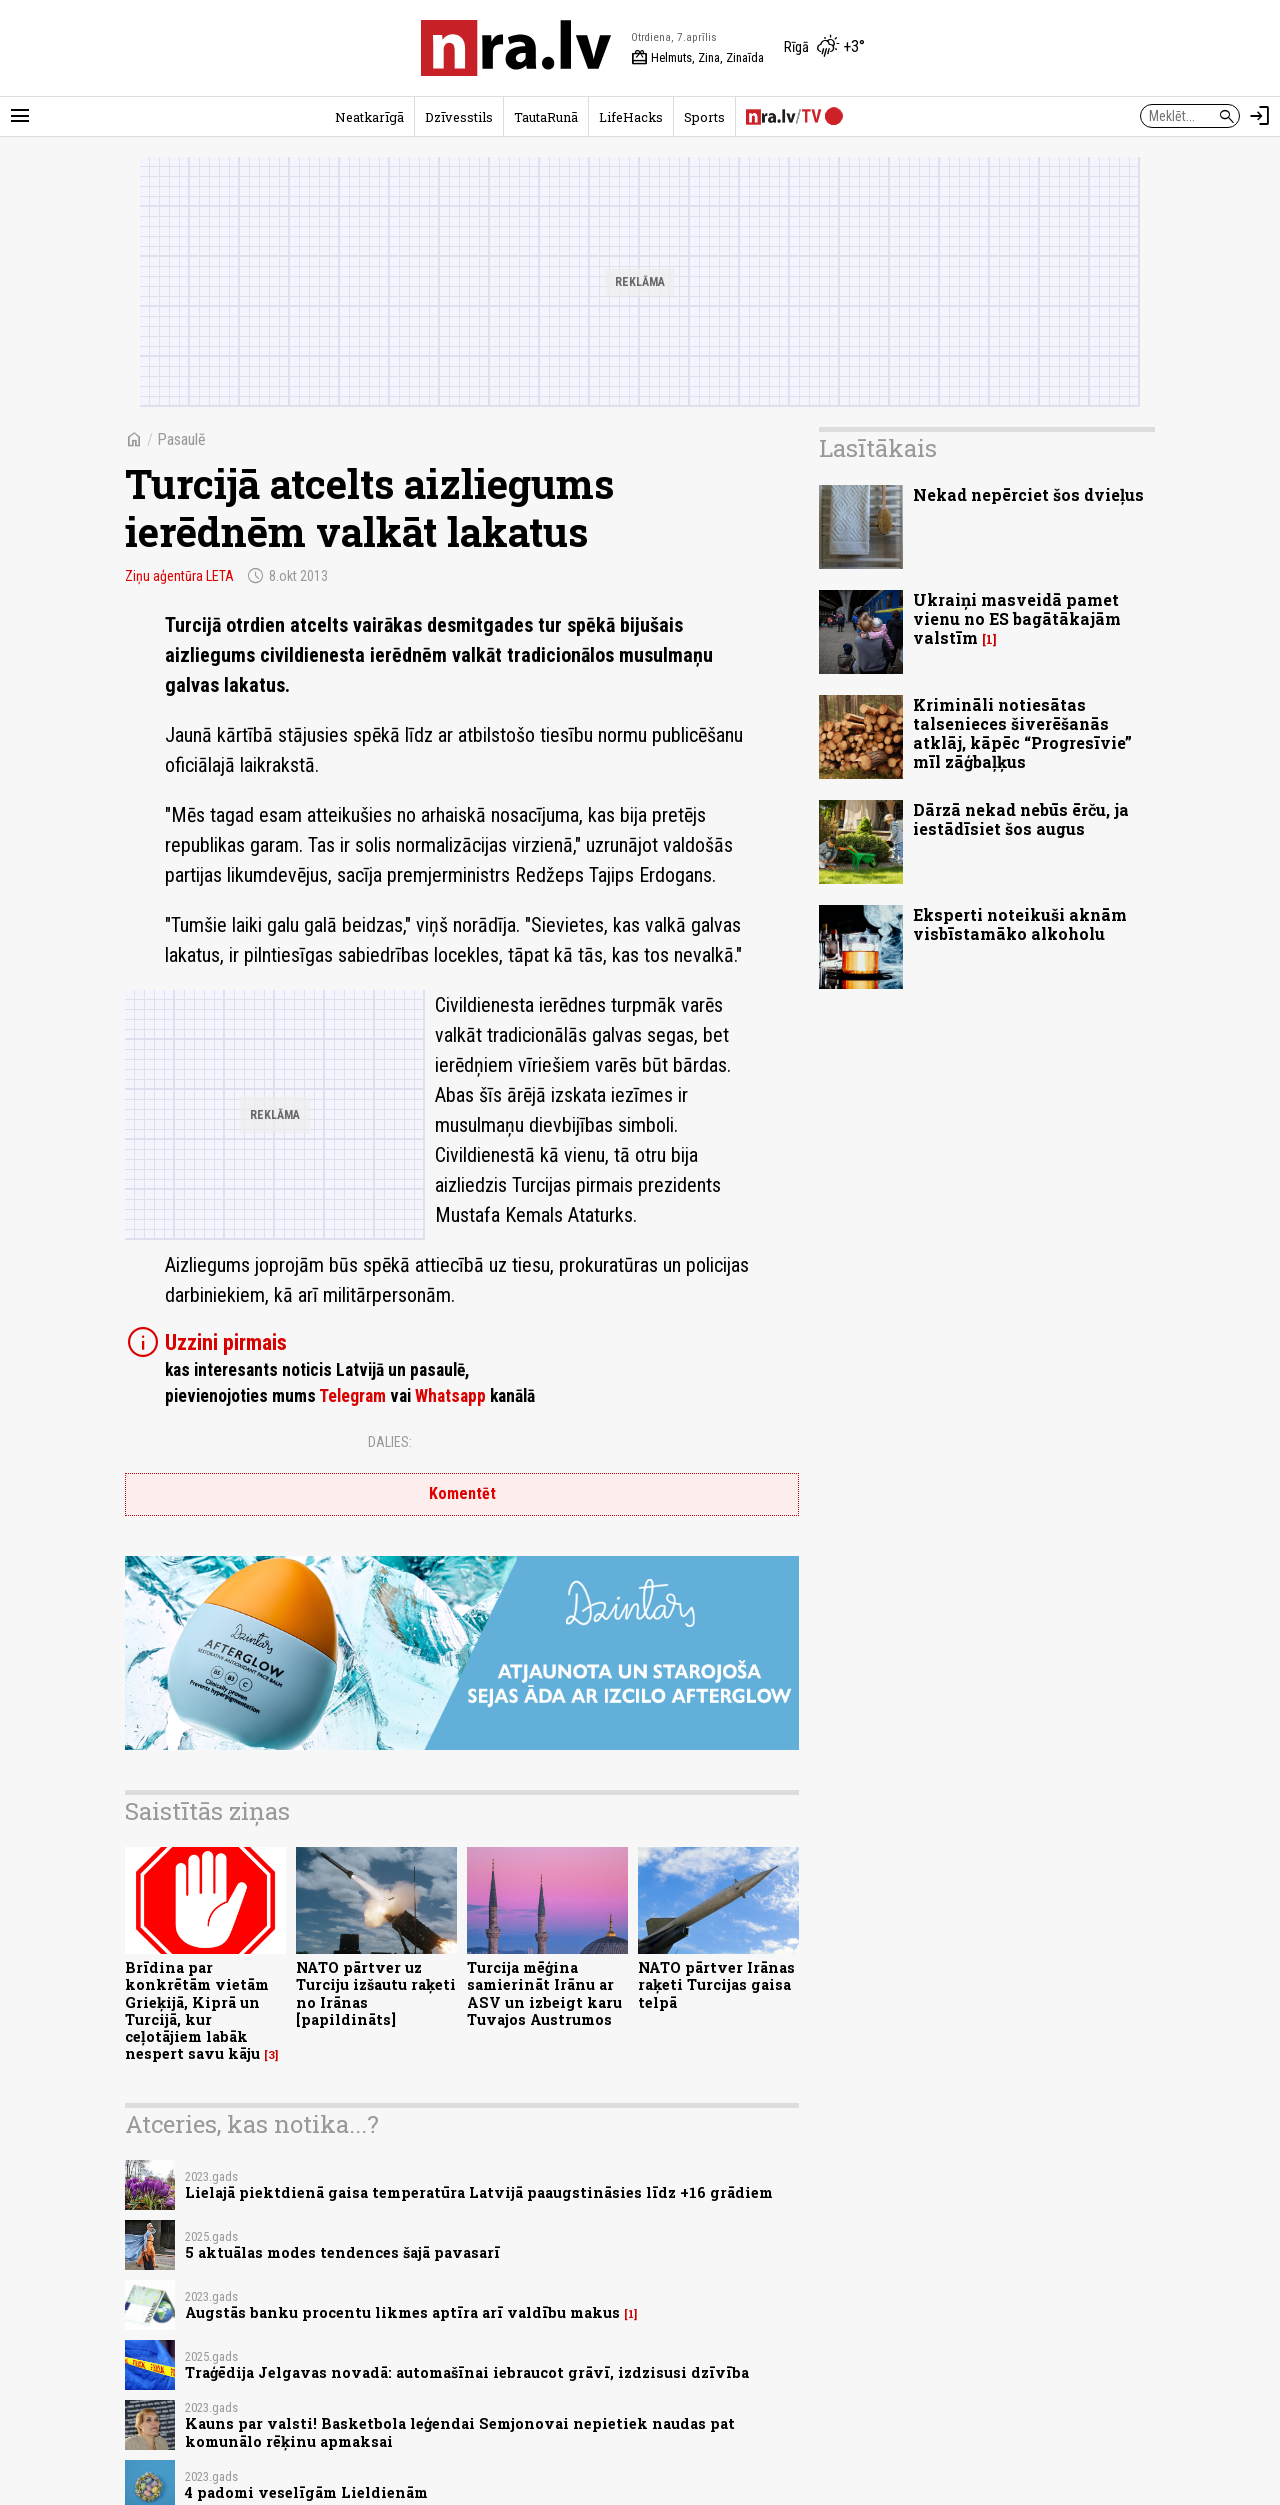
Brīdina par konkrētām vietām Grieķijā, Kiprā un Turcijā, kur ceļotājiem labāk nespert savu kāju (197, 2010)
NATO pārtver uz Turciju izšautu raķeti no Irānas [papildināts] (376, 1993)
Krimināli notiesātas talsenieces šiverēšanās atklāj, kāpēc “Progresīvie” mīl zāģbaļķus (1022, 733)
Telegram (352, 1396)
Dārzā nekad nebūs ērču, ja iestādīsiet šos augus (1021, 819)
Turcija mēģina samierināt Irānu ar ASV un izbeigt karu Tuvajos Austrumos (544, 1993)
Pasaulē (181, 439)
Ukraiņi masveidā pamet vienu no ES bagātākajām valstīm (1017, 618)
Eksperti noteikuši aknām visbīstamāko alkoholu (1020, 924)
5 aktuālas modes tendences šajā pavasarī (342, 2252)
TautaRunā (546, 117)
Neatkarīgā (369, 117)
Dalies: (390, 1442)
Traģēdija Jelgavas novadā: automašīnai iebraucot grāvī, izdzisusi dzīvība (467, 2372)
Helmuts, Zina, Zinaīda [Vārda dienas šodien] (697, 58)
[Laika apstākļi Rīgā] (824, 48)
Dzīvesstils (459, 117)
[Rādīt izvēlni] (20, 116)
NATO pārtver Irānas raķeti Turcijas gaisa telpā (716, 1985)
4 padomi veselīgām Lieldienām (306, 2492)
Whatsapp (450, 1396)
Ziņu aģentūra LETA (179, 576)
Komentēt (462, 1493)
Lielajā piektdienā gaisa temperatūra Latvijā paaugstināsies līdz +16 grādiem (479, 2192)
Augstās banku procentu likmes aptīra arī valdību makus (402, 2312)
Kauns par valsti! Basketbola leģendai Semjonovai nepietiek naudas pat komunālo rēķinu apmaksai (460, 2432)
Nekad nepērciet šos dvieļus (1028, 494)
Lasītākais (878, 448)
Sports (704, 117)
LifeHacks (631, 117)
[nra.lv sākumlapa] (516, 48)
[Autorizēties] (1260, 116)
